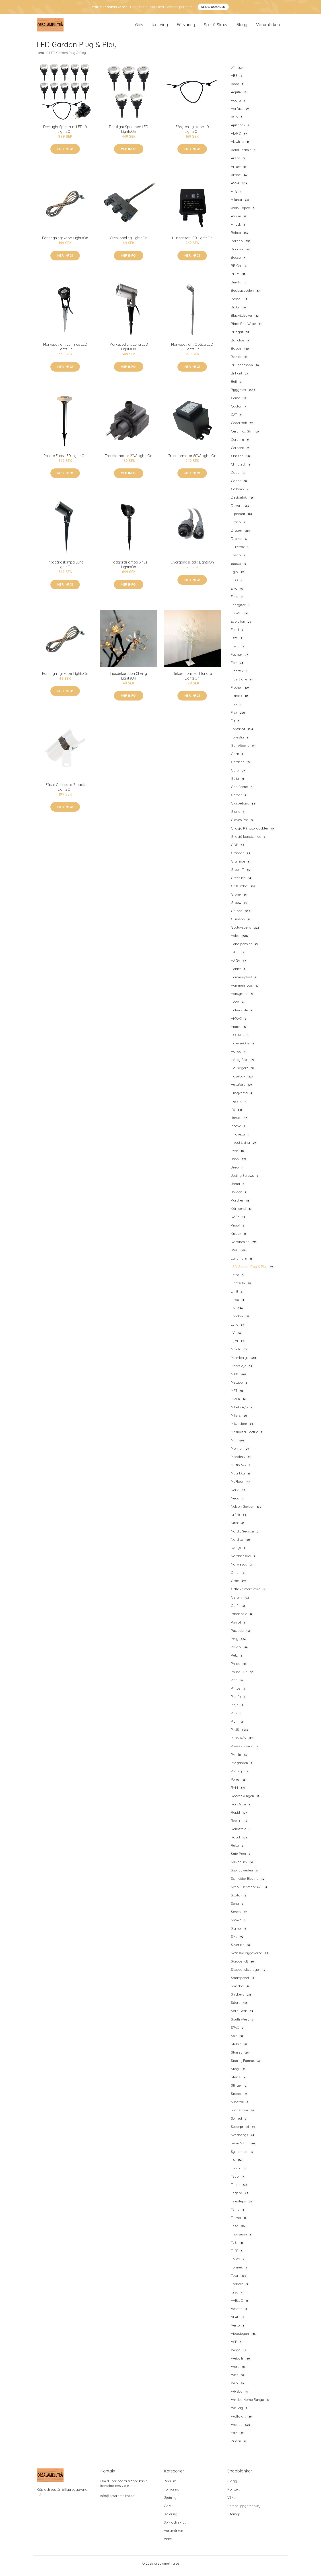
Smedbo (240, 1991)
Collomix (240, 494)
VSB (236, 2347)
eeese (239, 568)
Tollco (238, 2264)
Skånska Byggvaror (250, 1958)
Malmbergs (244, 1362)
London (240, 1321)
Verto (238, 2330)
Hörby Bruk (243, 1065)
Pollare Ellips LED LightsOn (65, 460)
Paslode (241, 1635)
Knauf (238, 1230)
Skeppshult (243, 1966)
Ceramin (240, 444)
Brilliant (240, 378)
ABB (237, 80)
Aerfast (240, 113)
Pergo (240, 1652)
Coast (238, 477)
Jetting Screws (245, 1180)
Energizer (240, 610)
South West (242, 2024)
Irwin (238, 1156)
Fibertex (239, 676)
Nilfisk (239, 1520)
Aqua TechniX (243, 155)
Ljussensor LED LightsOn (192, 243)
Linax (238, 1304)
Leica (238, 1280)
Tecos (239, 2189)
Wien (238, 2380)
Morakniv (241, 1462)
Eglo (238, 577)
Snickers (241, 1999)
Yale (237, 2438)
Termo (239, 2222)
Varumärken (268, 27)
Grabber (241, 858)
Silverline (241, 1950)
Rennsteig (241, 1834)
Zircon (239, 2446)
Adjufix (239, 97)
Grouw (239, 907)
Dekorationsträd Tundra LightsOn (192, 680)
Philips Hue (242, 1677)
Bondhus (240, 345)
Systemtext (242, 2156)
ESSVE (240, 618)
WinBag (239, 2413)
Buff (237, 386)
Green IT (241, 874)
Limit (237, 1296)
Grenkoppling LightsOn (128, 243)
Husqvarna (242, 1098)
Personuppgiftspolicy (244, 2511)
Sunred (239, 2123)
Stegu (238, 2074)
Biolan (239, 312)
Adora (238, 105)
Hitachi (239, 1031)
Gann (237, 759)
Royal (239, 1842)
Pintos (238, 1693)
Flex (238, 717)
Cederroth (242, 428)
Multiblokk (241, 1470)
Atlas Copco (243, 213)
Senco (239, 1917)
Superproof (243, 2132)
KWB (239, 1255)
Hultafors (242, 1089)
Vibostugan (244, 2338)
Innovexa (240, 1139)
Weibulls (241, 2363)
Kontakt (233, 2494)
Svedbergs (243, 2140)
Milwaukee (242, 1428)
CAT (237, 420)
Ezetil (237, 634)
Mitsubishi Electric (247, 1437)
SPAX (237, 2032)
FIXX (236, 709)
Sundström (243, 2115)
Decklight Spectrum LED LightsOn (128, 134)
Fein (237, 668)
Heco (238, 1007)
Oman (238, 1577)
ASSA (239, 188)
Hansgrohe (242, 998)
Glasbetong (243, 808)
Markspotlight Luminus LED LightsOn (65, 351)
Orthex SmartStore (248, 1594)
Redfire (239, 1825)
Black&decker (245, 320)
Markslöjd (242, 1371)
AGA (237, 122)
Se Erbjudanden (213, 6)
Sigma (239, 1933)
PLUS (240, 1735)
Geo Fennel (242, 792)
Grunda (241, 916)
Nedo (237, 1503)
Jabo (239, 1164)
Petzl (237, 1660)
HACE (238, 957)
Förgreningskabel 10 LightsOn (192, 134)
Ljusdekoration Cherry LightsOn (128, 680)
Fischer (240, 692)
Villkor (232, 2502)
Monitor (240, 1453)
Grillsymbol (243, 891)
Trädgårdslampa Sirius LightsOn (128, 569)
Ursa (237, 2297)
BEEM (238, 279)
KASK (238, 1222)
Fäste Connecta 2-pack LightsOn (65, 791)
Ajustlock (240, 130)
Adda (237, 89)
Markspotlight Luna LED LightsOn (128, 351)
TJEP (237, 2256)
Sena (237, 1908)
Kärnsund (241, 1214)
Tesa (238, 2231)
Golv (139, 27)
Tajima (239, 2173)
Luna (238, 1329)
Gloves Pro (242, 825)
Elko (237, 593)
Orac (239, 1586)
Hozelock (242, 1081)
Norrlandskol (243, 1561)
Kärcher (240, 1205)
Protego (240, 1776)
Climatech (241, 469)
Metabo (239, 1387)
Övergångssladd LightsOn (192, 567)
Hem (40, 58)
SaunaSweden (245, 1875)
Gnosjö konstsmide (248, 841)
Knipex (239, 1238)
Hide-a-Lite (242, 1015)
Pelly (239, 1644)
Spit (237, 2041)
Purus (238, 1784)
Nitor (238, 1528)
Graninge (241, 866)
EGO (237, 585)
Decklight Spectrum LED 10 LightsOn (65, 134)
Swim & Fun (243, 2148)
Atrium (239, 221)
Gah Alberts (243, 750)
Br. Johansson (245, 370)
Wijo (238, 2388)
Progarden (242, 1768)
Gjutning (170, 2502)
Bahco (240, 237)
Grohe (239, 899)
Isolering (160, 27)
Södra (239, 2008)
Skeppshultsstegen (248, 1974)
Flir (235, 726)
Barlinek (241, 254)
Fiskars (240, 701)
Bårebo (241, 246)
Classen (241, 461)
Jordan (239, 1197)
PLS (236, 1718)
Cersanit (240, 453)
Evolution (241, 626)
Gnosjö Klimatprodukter (253, 833)
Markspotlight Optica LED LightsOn (192, 351)
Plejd (237, 1710)
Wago (239, 2355)
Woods (241, 2429)
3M (237, 72)
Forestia (240, 742)
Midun (239, 1404)
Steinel (239, 2082)
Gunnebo (241, 924)
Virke (168, 2544)
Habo (240, 941)
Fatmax (240, 659)
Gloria (238, 817)
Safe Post (241, 1859)
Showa (238, 1925)
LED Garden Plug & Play (252, 1271)
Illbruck (239, 1123)
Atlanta (240, 204)
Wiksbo (240, 2396)
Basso (238, 262)
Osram (240, 1602)
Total (239, 2281)
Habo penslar (245, 949)
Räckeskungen (245, 1801)
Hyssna (239, 1106)
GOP (238, 850)
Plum (237, 1726)
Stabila (239, 2049)
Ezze (237, 643)
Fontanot (242, 734)
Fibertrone (242, 684)
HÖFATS (240, 1040)
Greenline (241, 883)
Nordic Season (245, 1536)
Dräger (241, 535)
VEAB (238, 2322)
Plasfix (238, 1701)
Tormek (239, 2272)
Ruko (237, 1850)
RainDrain (241, 1809)
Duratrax (240, 552)
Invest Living (244, 1147)
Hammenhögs (245, 990)
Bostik (239, 362)
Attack (238, 229)
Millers (239, 1420)
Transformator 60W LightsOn (192, 460)
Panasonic (242, 1619)
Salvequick (242, 1867)
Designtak (243, 502)
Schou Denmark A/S (249, 1892)
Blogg (241, 27)
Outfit (238, 1611)
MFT (237, 1395)
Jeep (237, 1172)
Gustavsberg (245, 932)
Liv (237, 1313)
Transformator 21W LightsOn (128, 460)
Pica (237, 1685)
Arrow (239, 171)
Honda (239, 1056)
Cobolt (239, 486)
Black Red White (246, 328)
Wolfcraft (242, 2421)
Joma (238, 1189)
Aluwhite (240, 147)
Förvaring (186, 27)
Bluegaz (240, 337)
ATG (236, 196)
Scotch (239, 1900)
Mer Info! (65, 154)
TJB (237, 2247)
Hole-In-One (243, 1048)
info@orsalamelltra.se (117, 2501)
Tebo (238, 2181)
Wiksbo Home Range (250, 2405)
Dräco (238, 527)
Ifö (237, 1114)
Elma (237, 601)
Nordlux (241, 1544)
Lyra (238, 1346)
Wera (238, 2371)
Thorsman (241, 2239)
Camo (239, 403)
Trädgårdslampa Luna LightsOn (65, 569)
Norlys (238, 1553)
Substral (240, 2107)
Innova (238, 1131)
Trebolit (240, 2289)
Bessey (239, 304)
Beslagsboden (246, 295)
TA (237, 2165)
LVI (236, 1338)
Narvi (238, 1495)
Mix (238, 1445)
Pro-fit (239, 1759)
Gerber (239, 800)
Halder (238, 974)
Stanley (240, 2057)
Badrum (170, 2486)
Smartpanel (243, 1983)
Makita (239, 1354)
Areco (238, 163)
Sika (237, 1941)
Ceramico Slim (245, 436)
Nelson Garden (246, 1511)
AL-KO (239, 138)
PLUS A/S (242, 1743)
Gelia (238, 783)
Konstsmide (244, 1247)
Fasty (238, 651)
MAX (239, 1379)
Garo (238, 775)
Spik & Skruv (215, 27)
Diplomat (242, 519)
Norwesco (242, 1569)
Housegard (243, 1073)
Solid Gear (242, 2016)
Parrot (238, 1627)
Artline (239, 180)
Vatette (239, 2314)
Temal (238, 2214)
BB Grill (239, 271)
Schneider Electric (248, 1884)
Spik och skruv (175, 2527)
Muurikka (241, 1478)
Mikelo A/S (242, 1412)
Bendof (239, 287)
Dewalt (240, 510)
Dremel (239, 544)
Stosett (239, 2098)
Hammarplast (244, 982)
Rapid (239, 1817)
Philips (239, 1668)
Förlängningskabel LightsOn (65, 243)
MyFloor (241, 1486)
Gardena (241, 767)
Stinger (239, 2090)
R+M (238, 1792)
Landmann (242, 1263)
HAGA (239, 965)
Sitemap (233, 2519)
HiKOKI (239, 1023)
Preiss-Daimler (245, 1751)
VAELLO (240, 2305)
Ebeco (238, 560)
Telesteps (242, 2206)
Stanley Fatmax (246, 2065)
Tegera (240, 2198)
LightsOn (241, 1288)
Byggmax (243, 395)
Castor (239, 411)
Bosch (240, 353)
